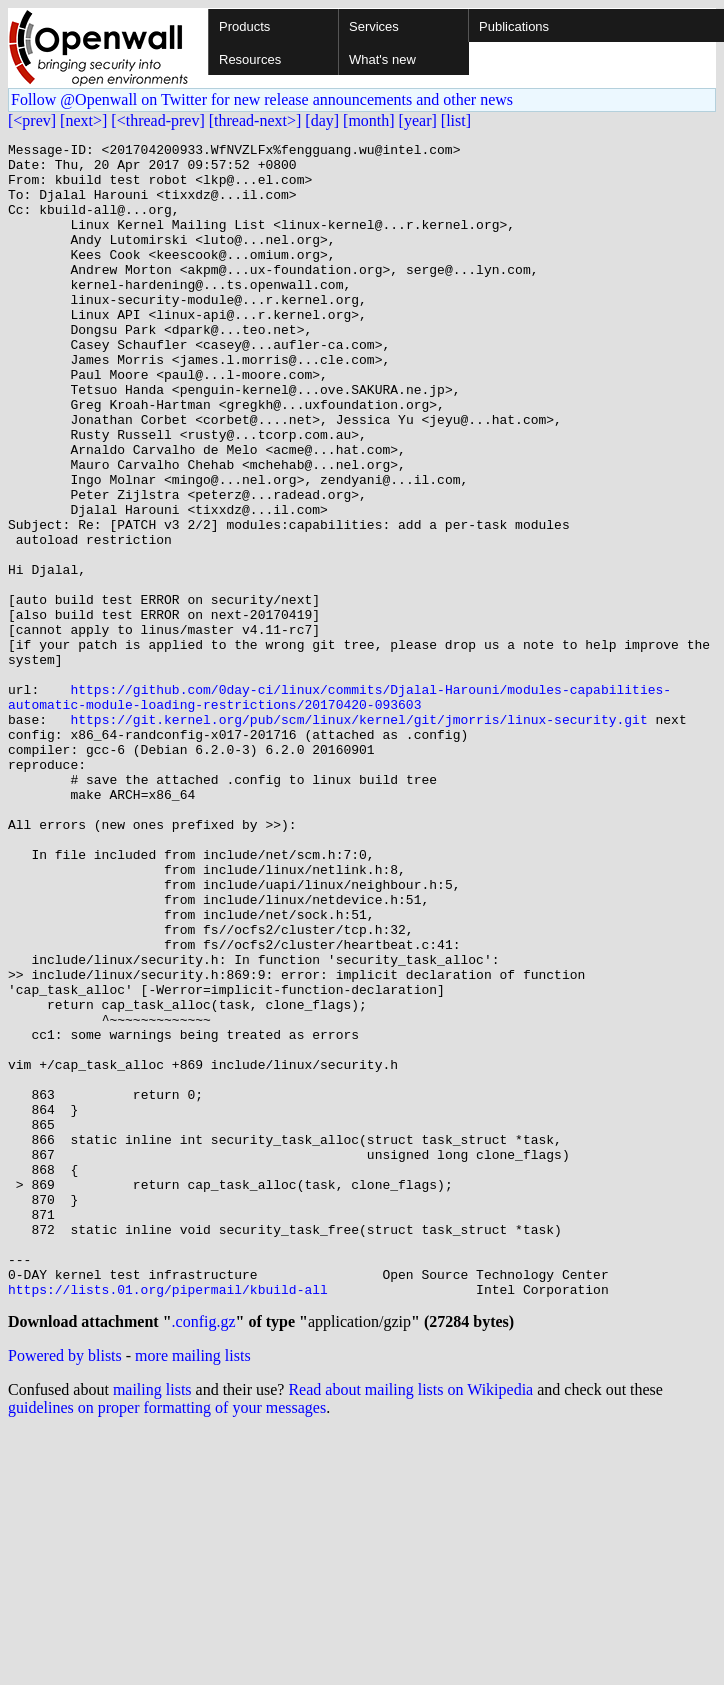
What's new (382, 59)
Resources (250, 59)
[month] (369, 120)
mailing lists (152, 1623)
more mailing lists (193, 1589)
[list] (456, 120)
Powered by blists (65, 1589)
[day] (322, 120)
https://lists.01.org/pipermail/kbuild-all (168, 1520)
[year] (418, 120)
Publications (514, 26)
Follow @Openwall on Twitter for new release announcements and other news (262, 99)
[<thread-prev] (157, 120)
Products (244, 26)
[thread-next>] (255, 120)
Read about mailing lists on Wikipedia (410, 1623)
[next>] (83, 120)
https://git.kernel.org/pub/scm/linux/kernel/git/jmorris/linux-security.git (358, 836)
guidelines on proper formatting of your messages (167, 1641)
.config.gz (204, 1555)
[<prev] (32, 120)
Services (374, 26)
